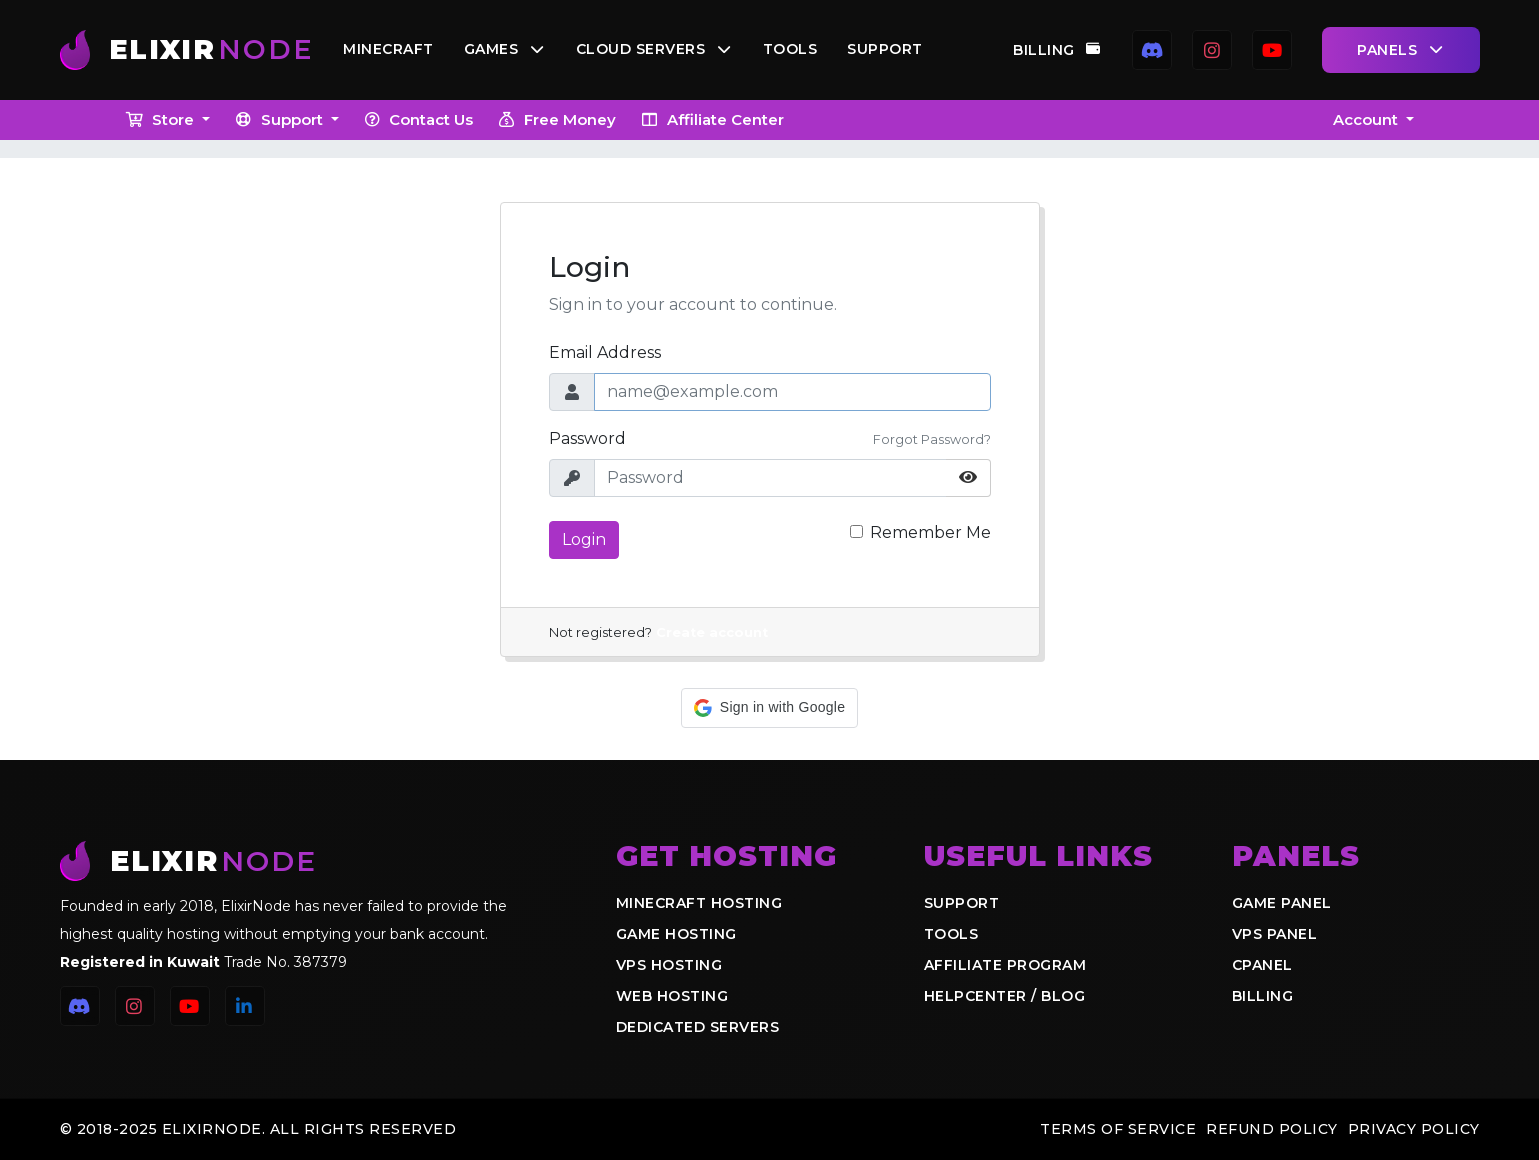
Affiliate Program (1005, 965)
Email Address (605, 352)
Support (889, 50)
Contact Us (418, 119)
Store (162, 119)
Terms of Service (1118, 1129)
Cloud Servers (657, 50)
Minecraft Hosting (699, 903)
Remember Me (930, 532)
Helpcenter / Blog (1005, 996)
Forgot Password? (932, 439)
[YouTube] (1272, 50)
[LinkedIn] (245, 1006)
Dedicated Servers (698, 1027)
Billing (1057, 50)
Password (587, 438)
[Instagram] (1212, 50)
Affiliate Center (712, 119)
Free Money (556, 119)
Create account (712, 632)
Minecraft (392, 50)
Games (508, 50)
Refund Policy (1272, 1129)
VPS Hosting (669, 965)
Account (1367, 119)
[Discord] (1152, 50)
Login (584, 539)
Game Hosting (676, 934)
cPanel (1262, 965)
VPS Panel (1275, 934)
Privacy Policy (1414, 1129)
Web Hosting (672, 996)
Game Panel (1282, 903)
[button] (769, 708)
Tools (793, 50)
